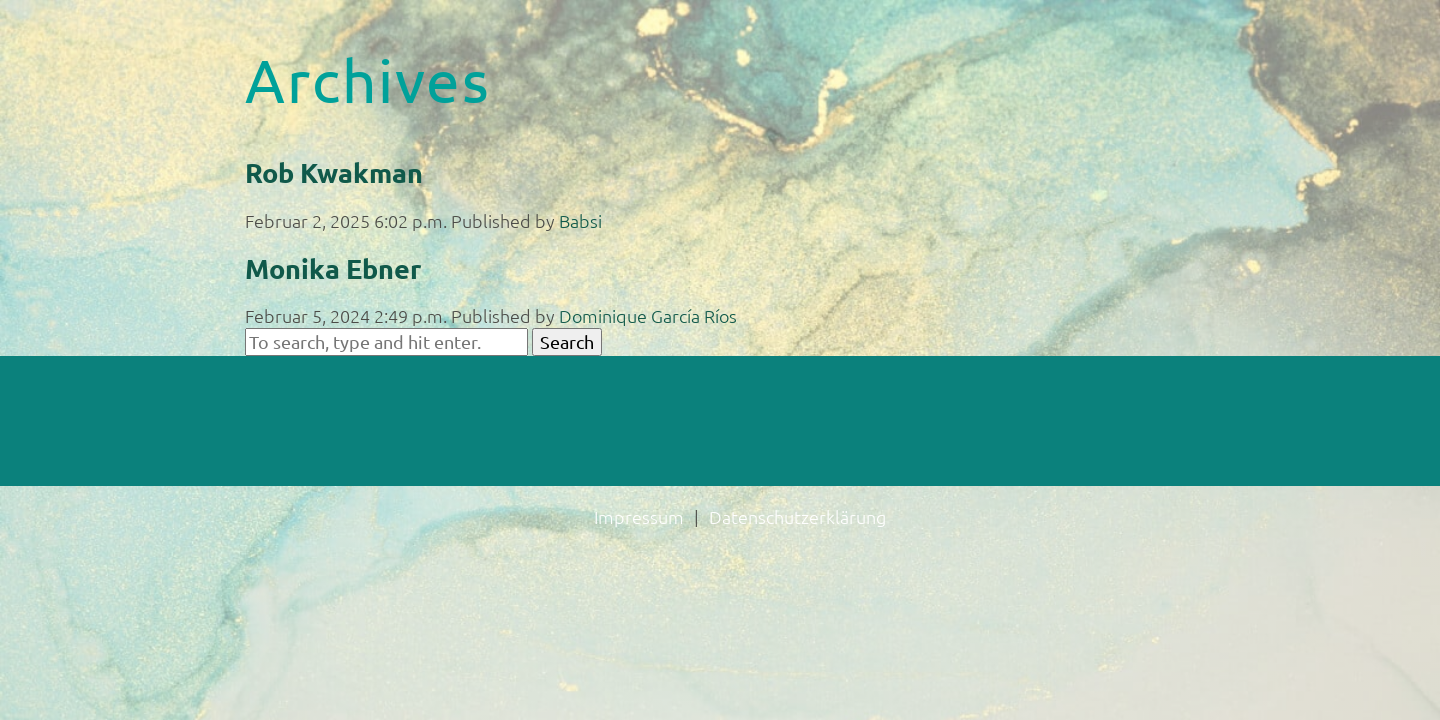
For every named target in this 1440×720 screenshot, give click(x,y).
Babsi (580, 220)
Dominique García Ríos (648, 315)
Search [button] (567, 341)
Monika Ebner (333, 268)
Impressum (639, 516)
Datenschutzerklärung (797, 516)
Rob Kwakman (334, 172)
